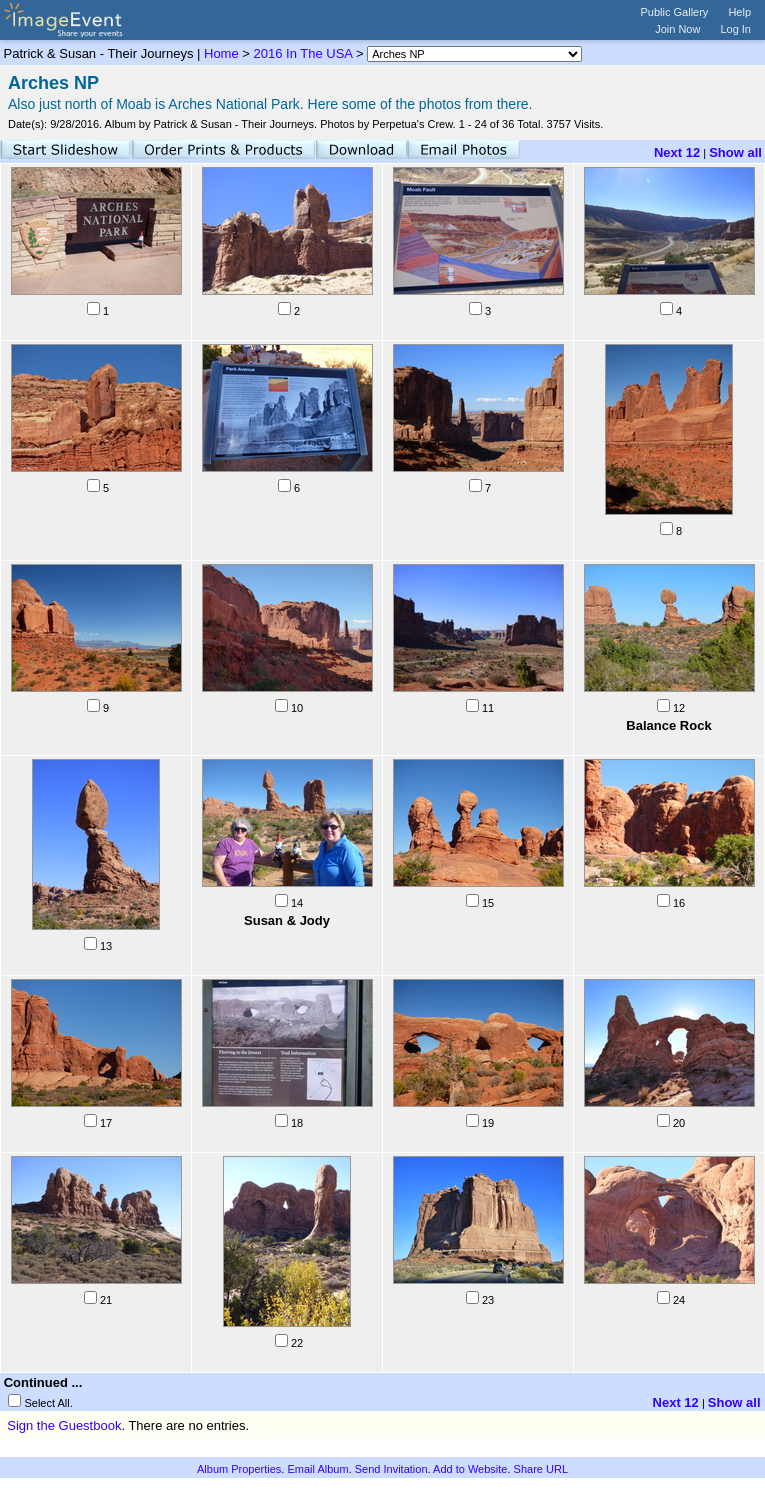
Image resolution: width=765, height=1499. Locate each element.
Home (221, 53)
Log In (735, 29)
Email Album (317, 1469)
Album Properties (239, 1469)
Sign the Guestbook (64, 1425)
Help (739, 12)
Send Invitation (391, 1469)
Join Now (677, 29)
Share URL (541, 1469)
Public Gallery (675, 12)
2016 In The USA (303, 53)
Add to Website (470, 1469)
